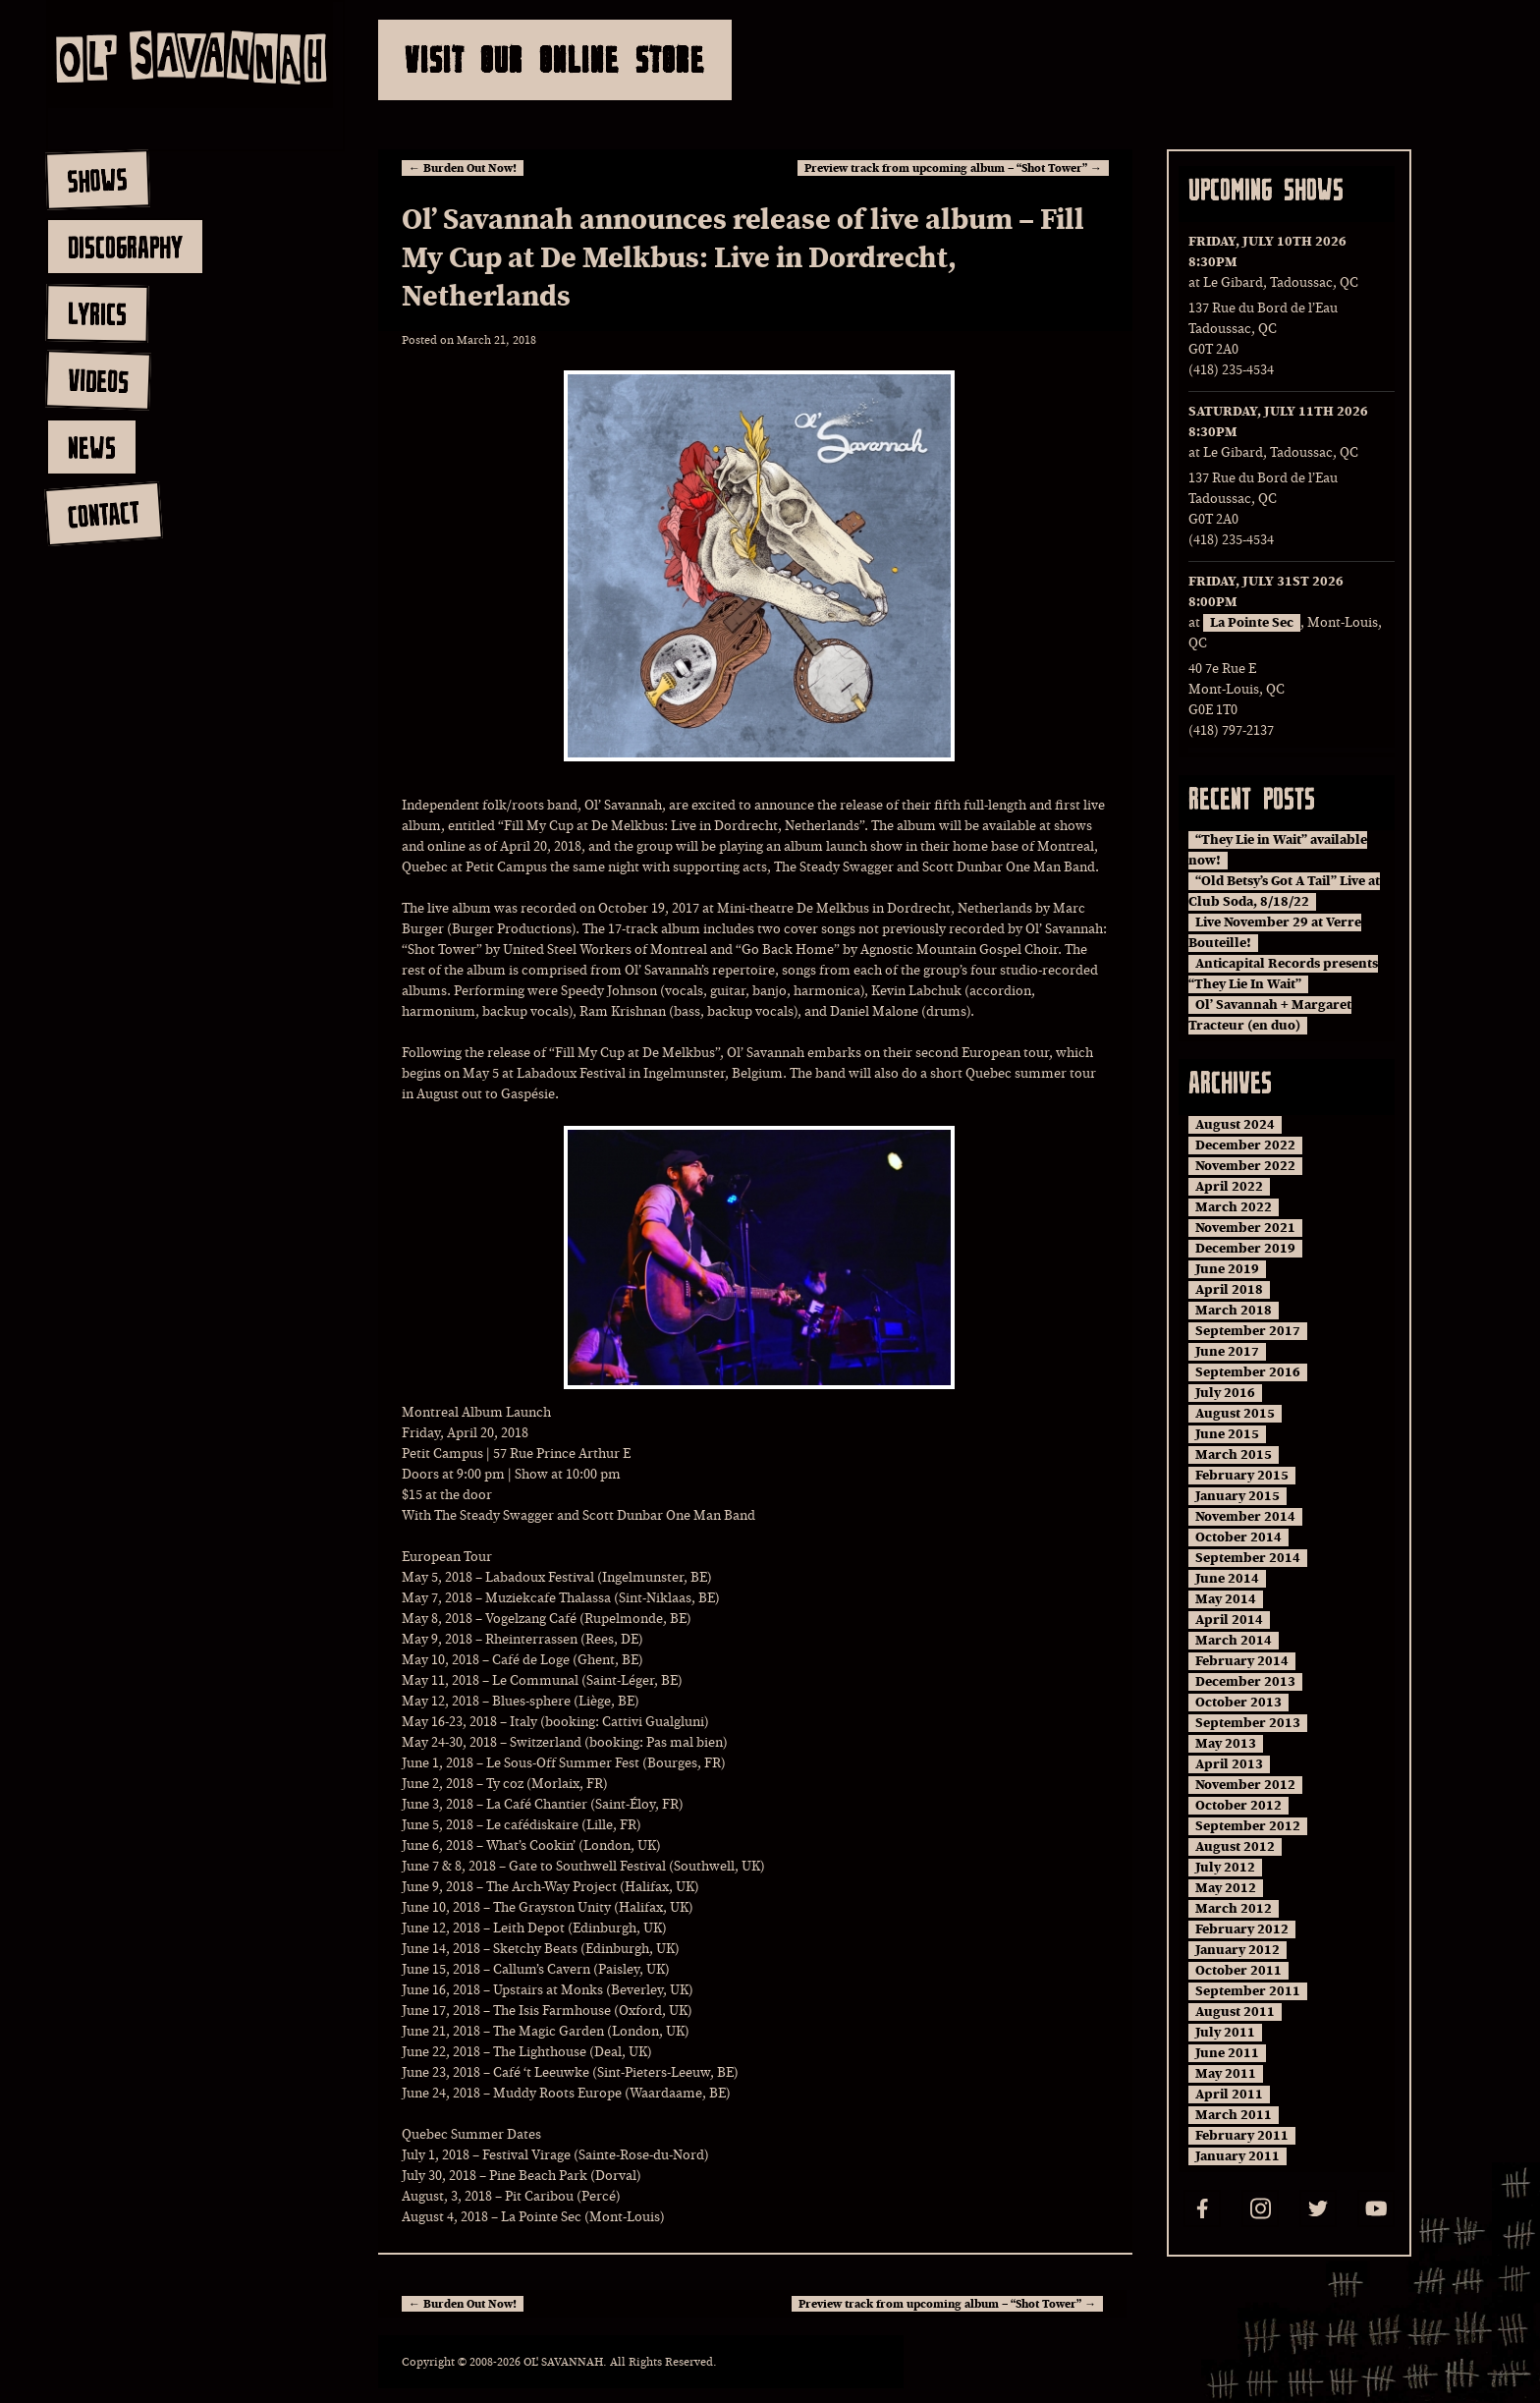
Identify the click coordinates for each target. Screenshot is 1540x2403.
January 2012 (1237, 1950)
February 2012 (1242, 1929)
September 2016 (1247, 1372)
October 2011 (1238, 1971)
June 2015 (1227, 1434)
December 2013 (1245, 1682)
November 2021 (1245, 1228)
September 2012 (1247, 1826)
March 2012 (1233, 1909)
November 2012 (1245, 1785)
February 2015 (1242, 1475)
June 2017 (1227, 1352)
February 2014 (1242, 1661)
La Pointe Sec (1251, 623)
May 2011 (1225, 2074)
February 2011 (1242, 2136)
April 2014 (1229, 1620)
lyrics (97, 313)
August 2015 (1235, 1414)
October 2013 (1238, 1702)
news (92, 447)
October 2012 (1238, 1806)
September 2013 (1247, 1723)
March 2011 (1233, 2115)
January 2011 (1237, 2156)
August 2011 (1235, 2012)
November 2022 (1245, 1166)
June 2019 (1227, 1269)
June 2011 (1227, 2053)
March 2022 (1233, 1207)
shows (97, 179)
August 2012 (1235, 1847)
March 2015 (1233, 1455)
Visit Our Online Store (555, 59)
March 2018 (1233, 1310)
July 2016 (1225, 1393)
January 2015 (1237, 1496)
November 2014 (1245, 1517)
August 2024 (1235, 1125)
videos (98, 380)
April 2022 (1229, 1187)
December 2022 (1245, 1145)
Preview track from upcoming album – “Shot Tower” (953, 168)
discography (125, 246)
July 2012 (1225, 1867)
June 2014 (1227, 1579)
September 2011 (1247, 1991)
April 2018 (1229, 1290)
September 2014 (1247, 1558)
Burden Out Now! (463, 168)
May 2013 (1225, 1744)
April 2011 (1229, 2094)
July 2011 (1225, 2033)
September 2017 (1247, 1331)
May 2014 (1225, 1599)
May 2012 (1225, 1888)
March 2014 (1233, 1641)
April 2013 (1229, 1764)
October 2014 (1238, 1537)
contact (102, 514)
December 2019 (1245, 1249)
